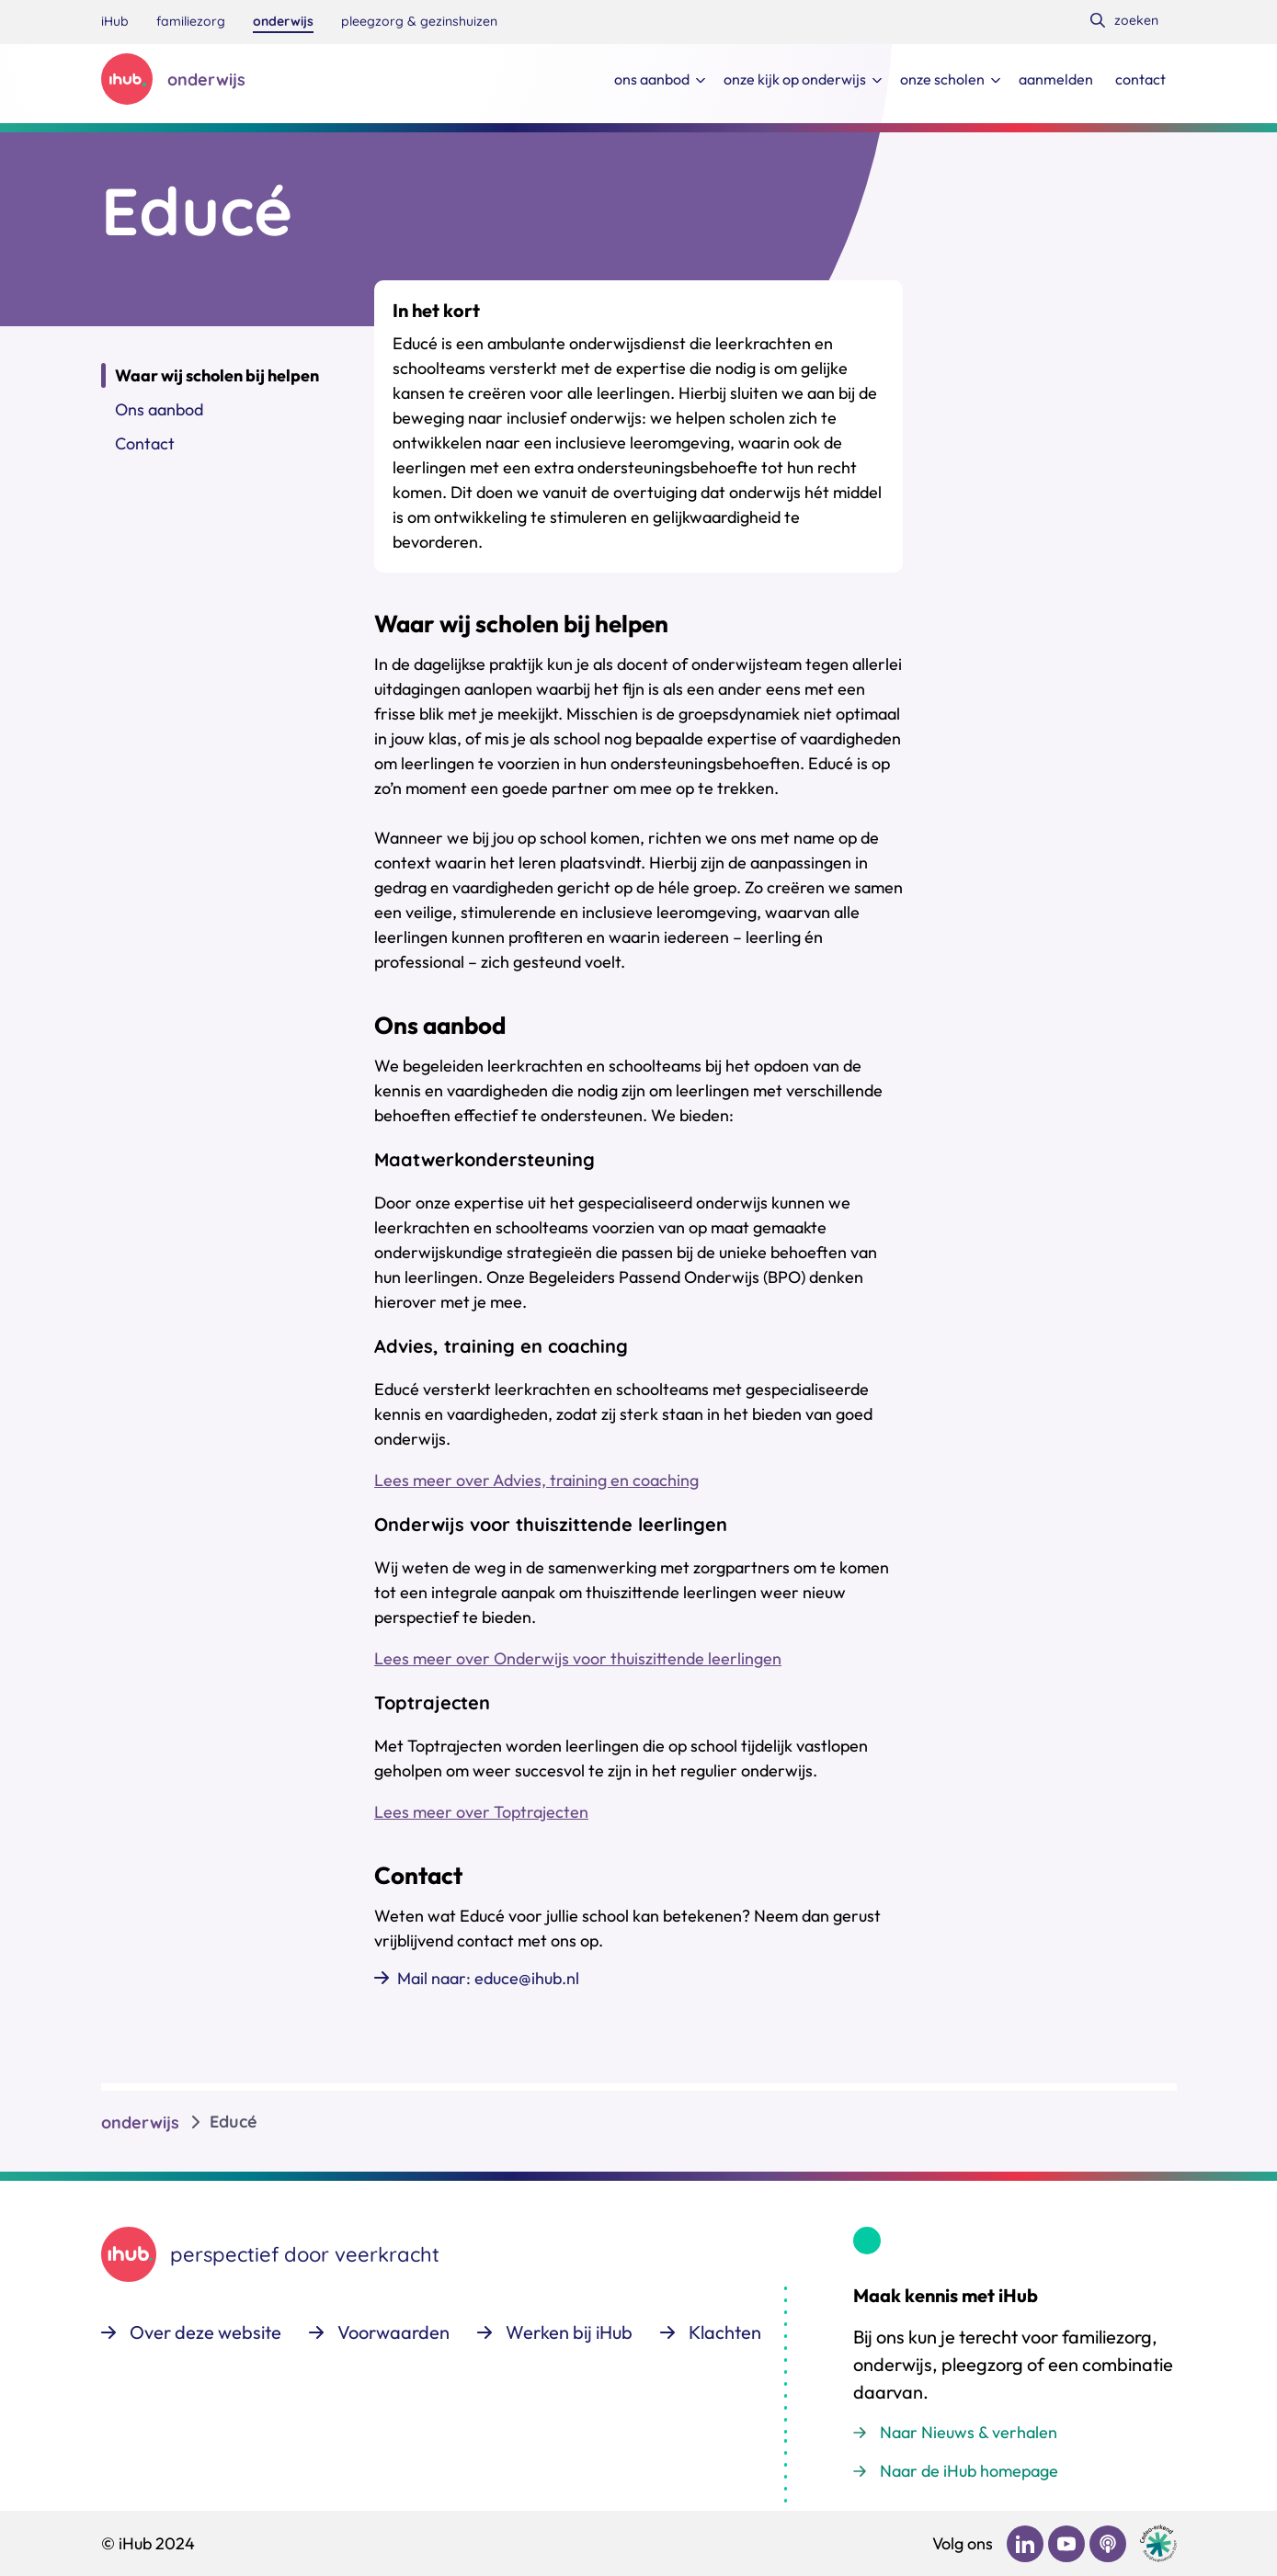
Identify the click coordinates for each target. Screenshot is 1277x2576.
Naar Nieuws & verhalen (968, 2432)
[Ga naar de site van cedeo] (1158, 2543)
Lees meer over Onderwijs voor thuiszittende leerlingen (577, 1658)
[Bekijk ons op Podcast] (1107, 2543)
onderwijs (140, 2122)
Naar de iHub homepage (969, 2470)
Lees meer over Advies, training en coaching (536, 1480)
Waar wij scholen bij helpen (217, 375)
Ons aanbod (159, 409)
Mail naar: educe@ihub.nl (488, 1978)
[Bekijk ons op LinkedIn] (1025, 2543)
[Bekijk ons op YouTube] (1066, 2543)
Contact (145, 443)
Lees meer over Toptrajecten (481, 1811)
